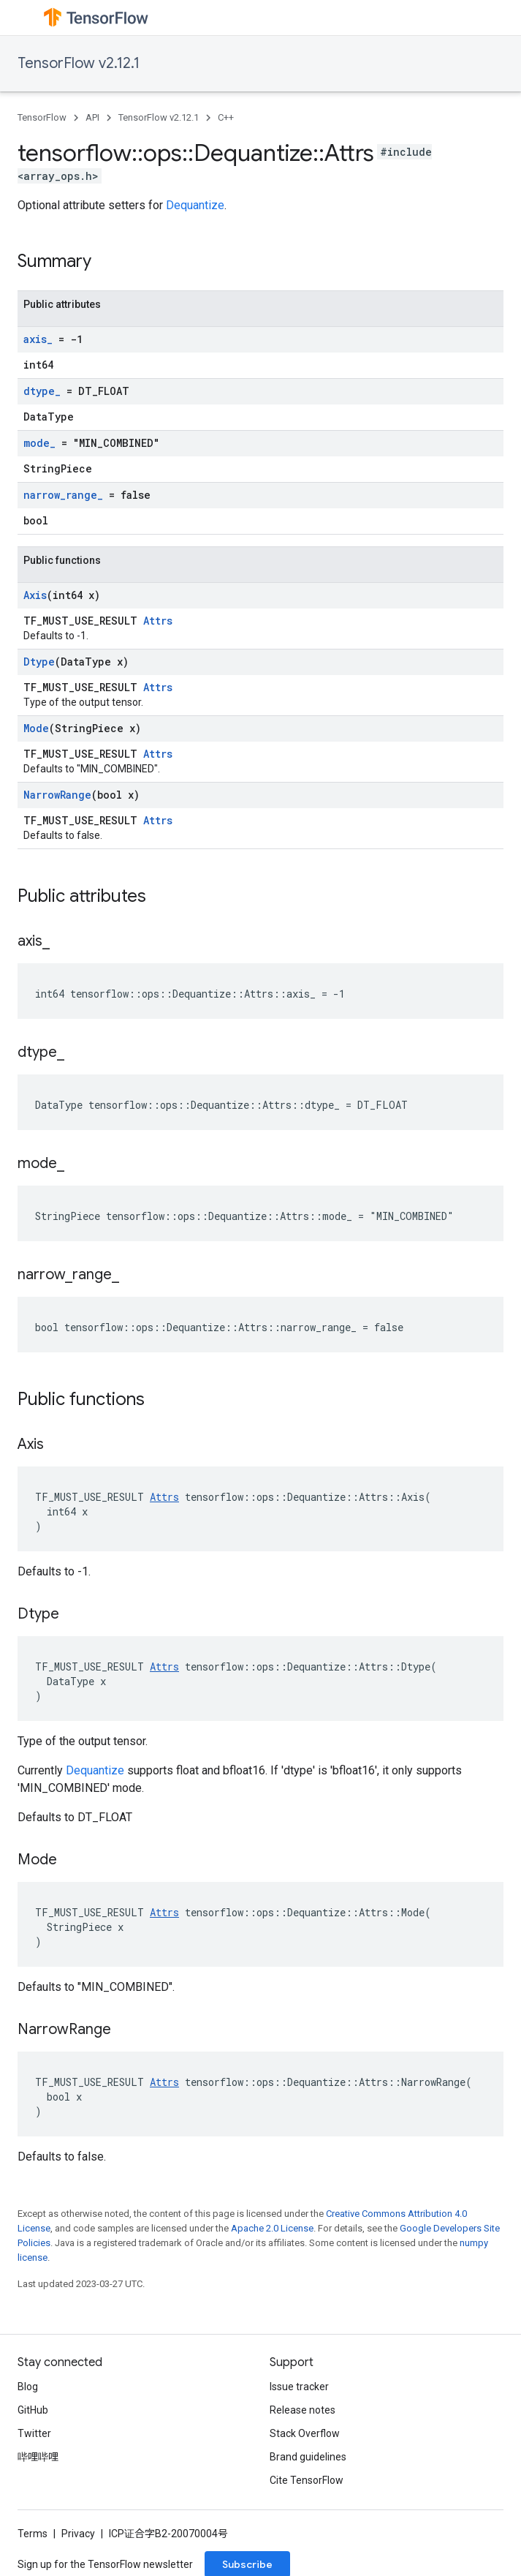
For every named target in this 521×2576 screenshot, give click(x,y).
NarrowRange (57, 795)
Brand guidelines (308, 2457)
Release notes (302, 2410)
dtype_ (42, 391)
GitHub (33, 2410)
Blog (28, 2386)
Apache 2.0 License (272, 2228)
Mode (36, 728)
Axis (35, 595)
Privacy (78, 2533)
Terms (32, 2533)
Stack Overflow (305, 2433)
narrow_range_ (63, 495)
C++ (226, 117)
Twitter (34, 2433)
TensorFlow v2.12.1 (79, 63)
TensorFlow (42, 117)
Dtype (39, 662)
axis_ (38, 339)
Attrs (157, 621)
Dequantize (195, 205)
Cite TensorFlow (306, 2480)
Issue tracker (299, 2386)
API (92, 117)
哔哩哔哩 (38, 2457)
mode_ (39, 443)
